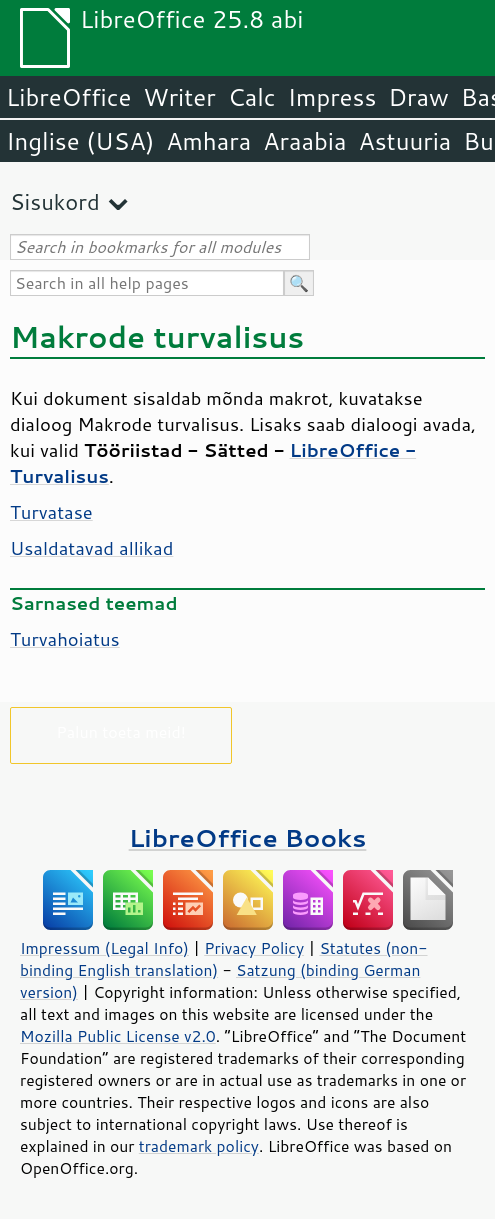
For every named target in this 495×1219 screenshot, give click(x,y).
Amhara (208, 141)
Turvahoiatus (65, 639)
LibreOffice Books (248, 837)
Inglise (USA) (80, 141)
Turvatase (51, 512)
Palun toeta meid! (121, 731)
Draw (418, 97)
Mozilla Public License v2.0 (118, 1036)
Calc (252, 97)
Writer (179, 97)
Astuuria (404, 141)
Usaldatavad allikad (91, 548)
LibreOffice (68, 97)
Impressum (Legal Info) (104, 948)
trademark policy (199, 1146)
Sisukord (55, 201)
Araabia (304, 141)
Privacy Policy (254, 948)
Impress (332, 97)
